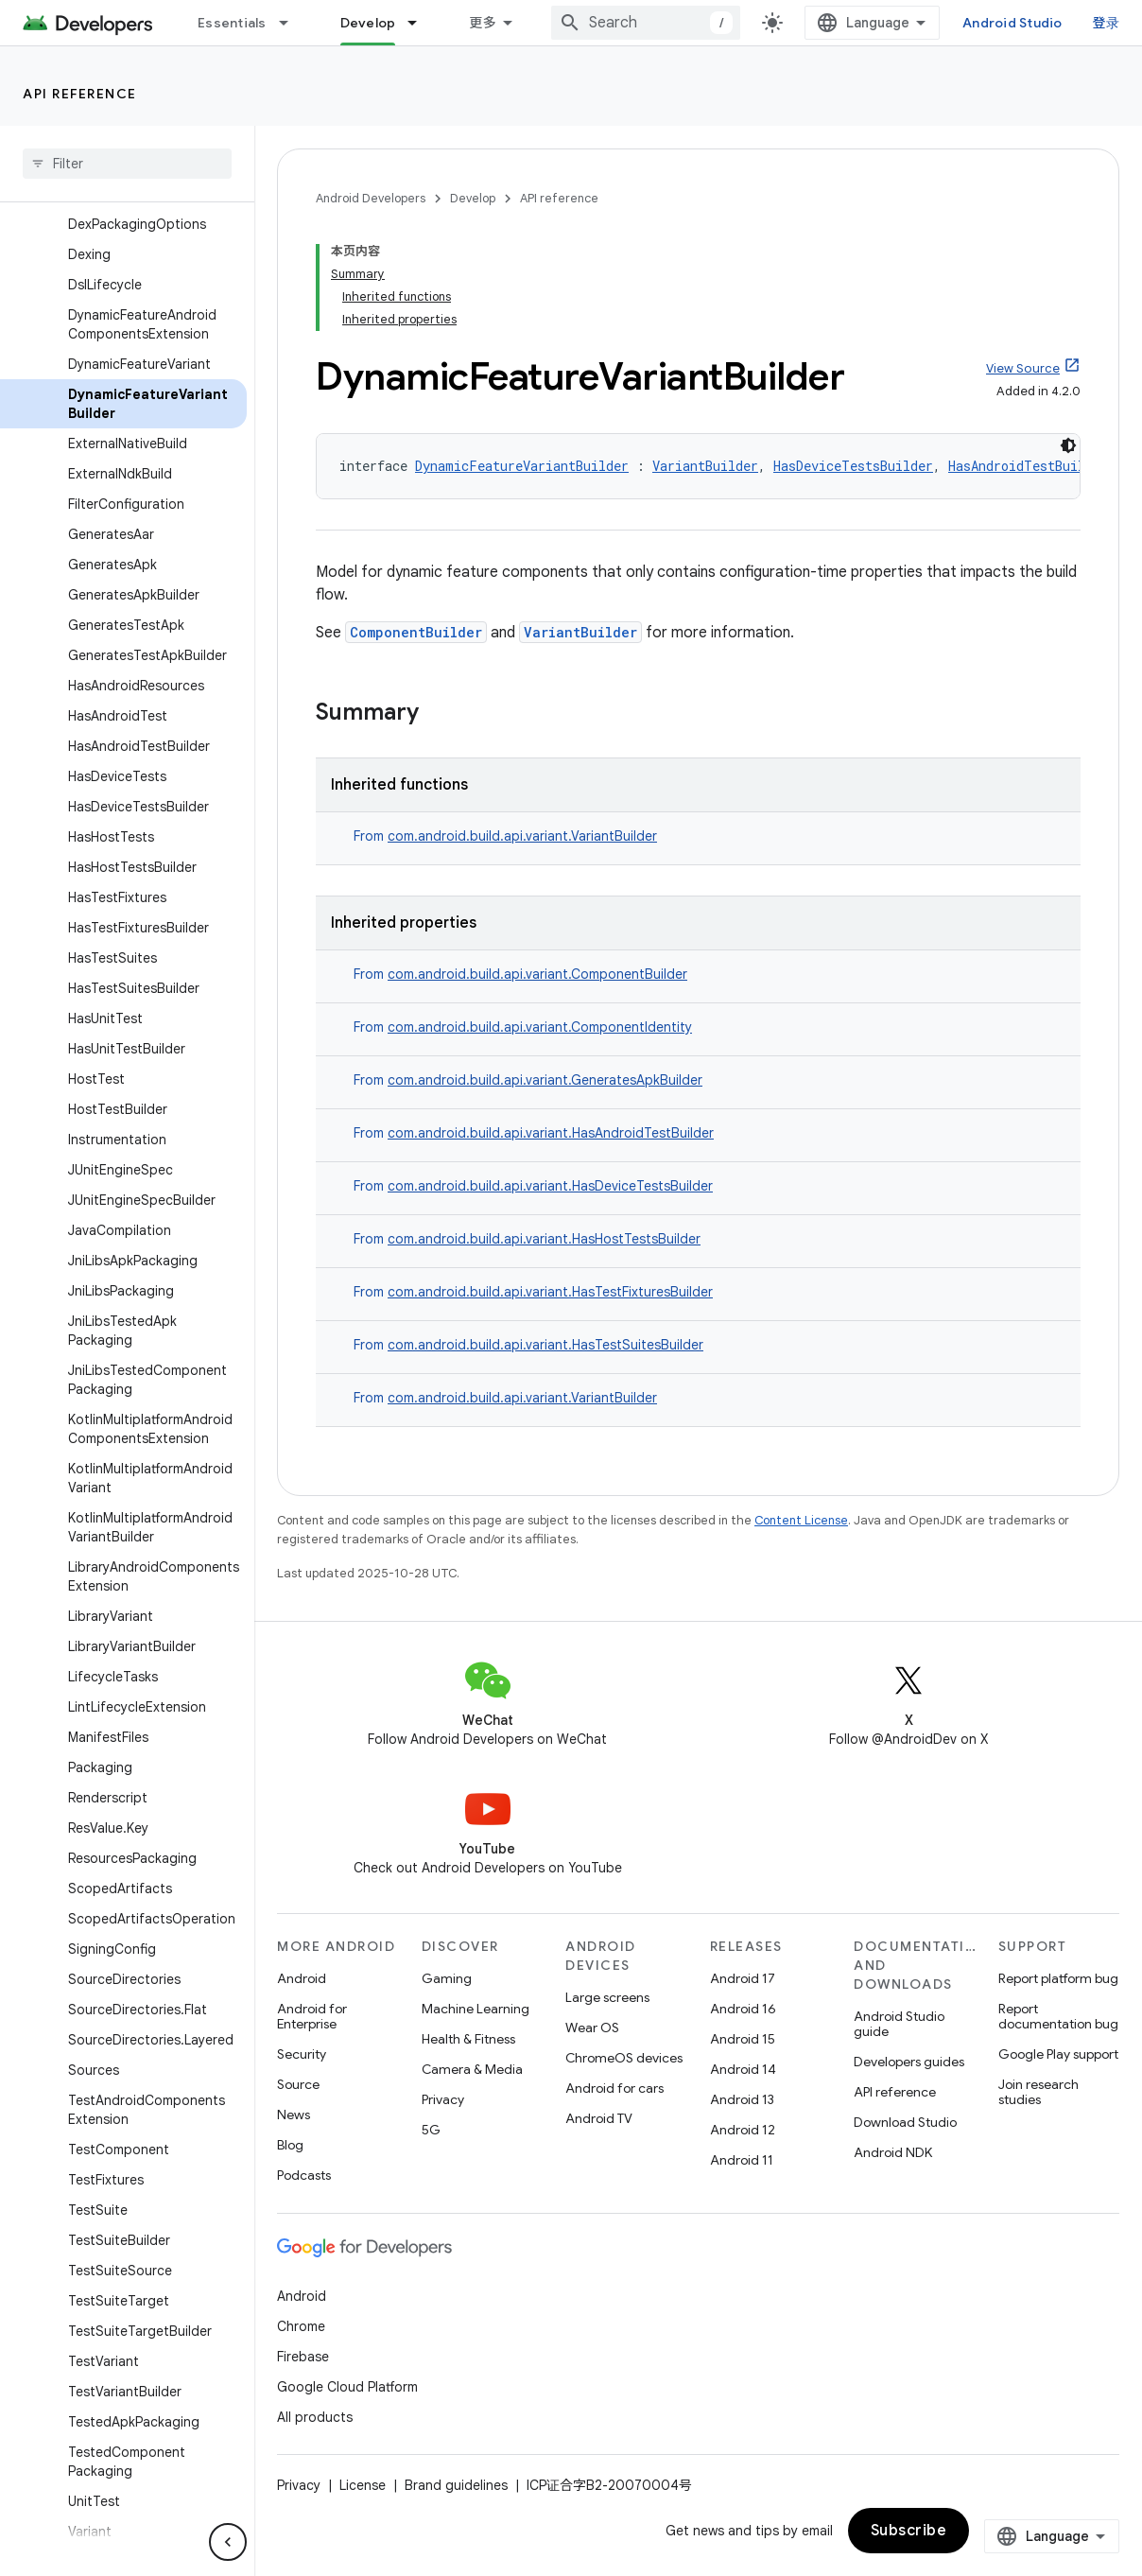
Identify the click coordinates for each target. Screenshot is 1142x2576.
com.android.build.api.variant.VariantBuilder (522, 835)
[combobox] (645, 23)
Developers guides (909, 2061)
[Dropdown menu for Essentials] (292, 22)
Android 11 (741, 2159)
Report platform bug (1058, 1978)
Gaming (447, 1978)
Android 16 (743, 2008)
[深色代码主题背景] (1068, 445)
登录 (1106, 22)
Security (301, 2054)
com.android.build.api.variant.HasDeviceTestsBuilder (550, 1185)
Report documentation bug (1058, 2016)
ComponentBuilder (416, 632)
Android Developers (370, 198)
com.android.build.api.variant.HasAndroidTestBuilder (551, 1132)
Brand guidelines (456, 2485)
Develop (472, 198)
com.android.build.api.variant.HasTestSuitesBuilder (545, 1344)
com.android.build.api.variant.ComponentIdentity (540, 1027)
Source (298, 2084)
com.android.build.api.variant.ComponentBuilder (537, 974)
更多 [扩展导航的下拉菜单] (482, 22)
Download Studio (905, 2122)
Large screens (607, 1997)
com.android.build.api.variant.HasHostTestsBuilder (544, 1238)
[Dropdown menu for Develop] (420, 22)
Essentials (232, 22)
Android (301, 1978)
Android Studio (1012, 22)
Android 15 (742, 2038)
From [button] (505, 835)
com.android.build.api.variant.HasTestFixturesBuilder (550, 1291)
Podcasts (304, 2175)
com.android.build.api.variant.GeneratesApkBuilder (545, 1079)
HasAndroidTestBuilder (1028, 466)
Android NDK (893, 2152)
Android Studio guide (899, 2024)
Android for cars (614, 2088)
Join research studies (1038, 2092)
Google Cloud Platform (347, 2386)
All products (315, 2417)
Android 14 (743, 2069)
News (293, 2114)
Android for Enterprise (312, 2016)
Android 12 (742, 2129)
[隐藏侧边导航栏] (228, 2542)
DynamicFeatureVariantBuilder (522, 466)
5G (431, 2129)
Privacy (443, 2099)
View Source (1023, 368)
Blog (290, 2144)
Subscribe (909, 2530)
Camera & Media (472, 2069)
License (362, 2485)
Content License (801, 1520)
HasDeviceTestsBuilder (853, 466)
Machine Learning (475, 2008)
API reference (80, 93)
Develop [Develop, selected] (368, 22)
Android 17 (742, 1978)
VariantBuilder (705, 466)
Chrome (301, 2326)
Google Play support (1058, 2054)
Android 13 (742, 2099)
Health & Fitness (468, 2038)
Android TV (598, 2118)
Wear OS (592, 2027)
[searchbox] (127, 163)
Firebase (303, 2356)
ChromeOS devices (624, 2057)
